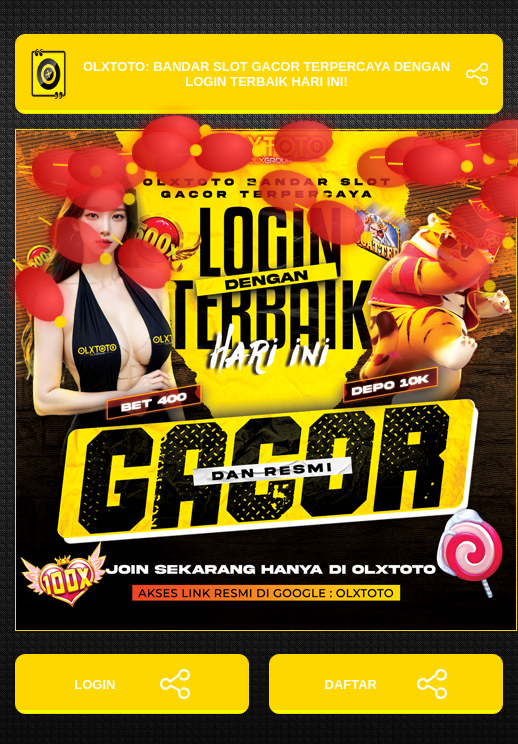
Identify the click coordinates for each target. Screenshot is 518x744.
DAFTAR (386, 684)
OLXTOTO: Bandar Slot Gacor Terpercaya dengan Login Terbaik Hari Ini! (259, 74)
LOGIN (131, 684)
